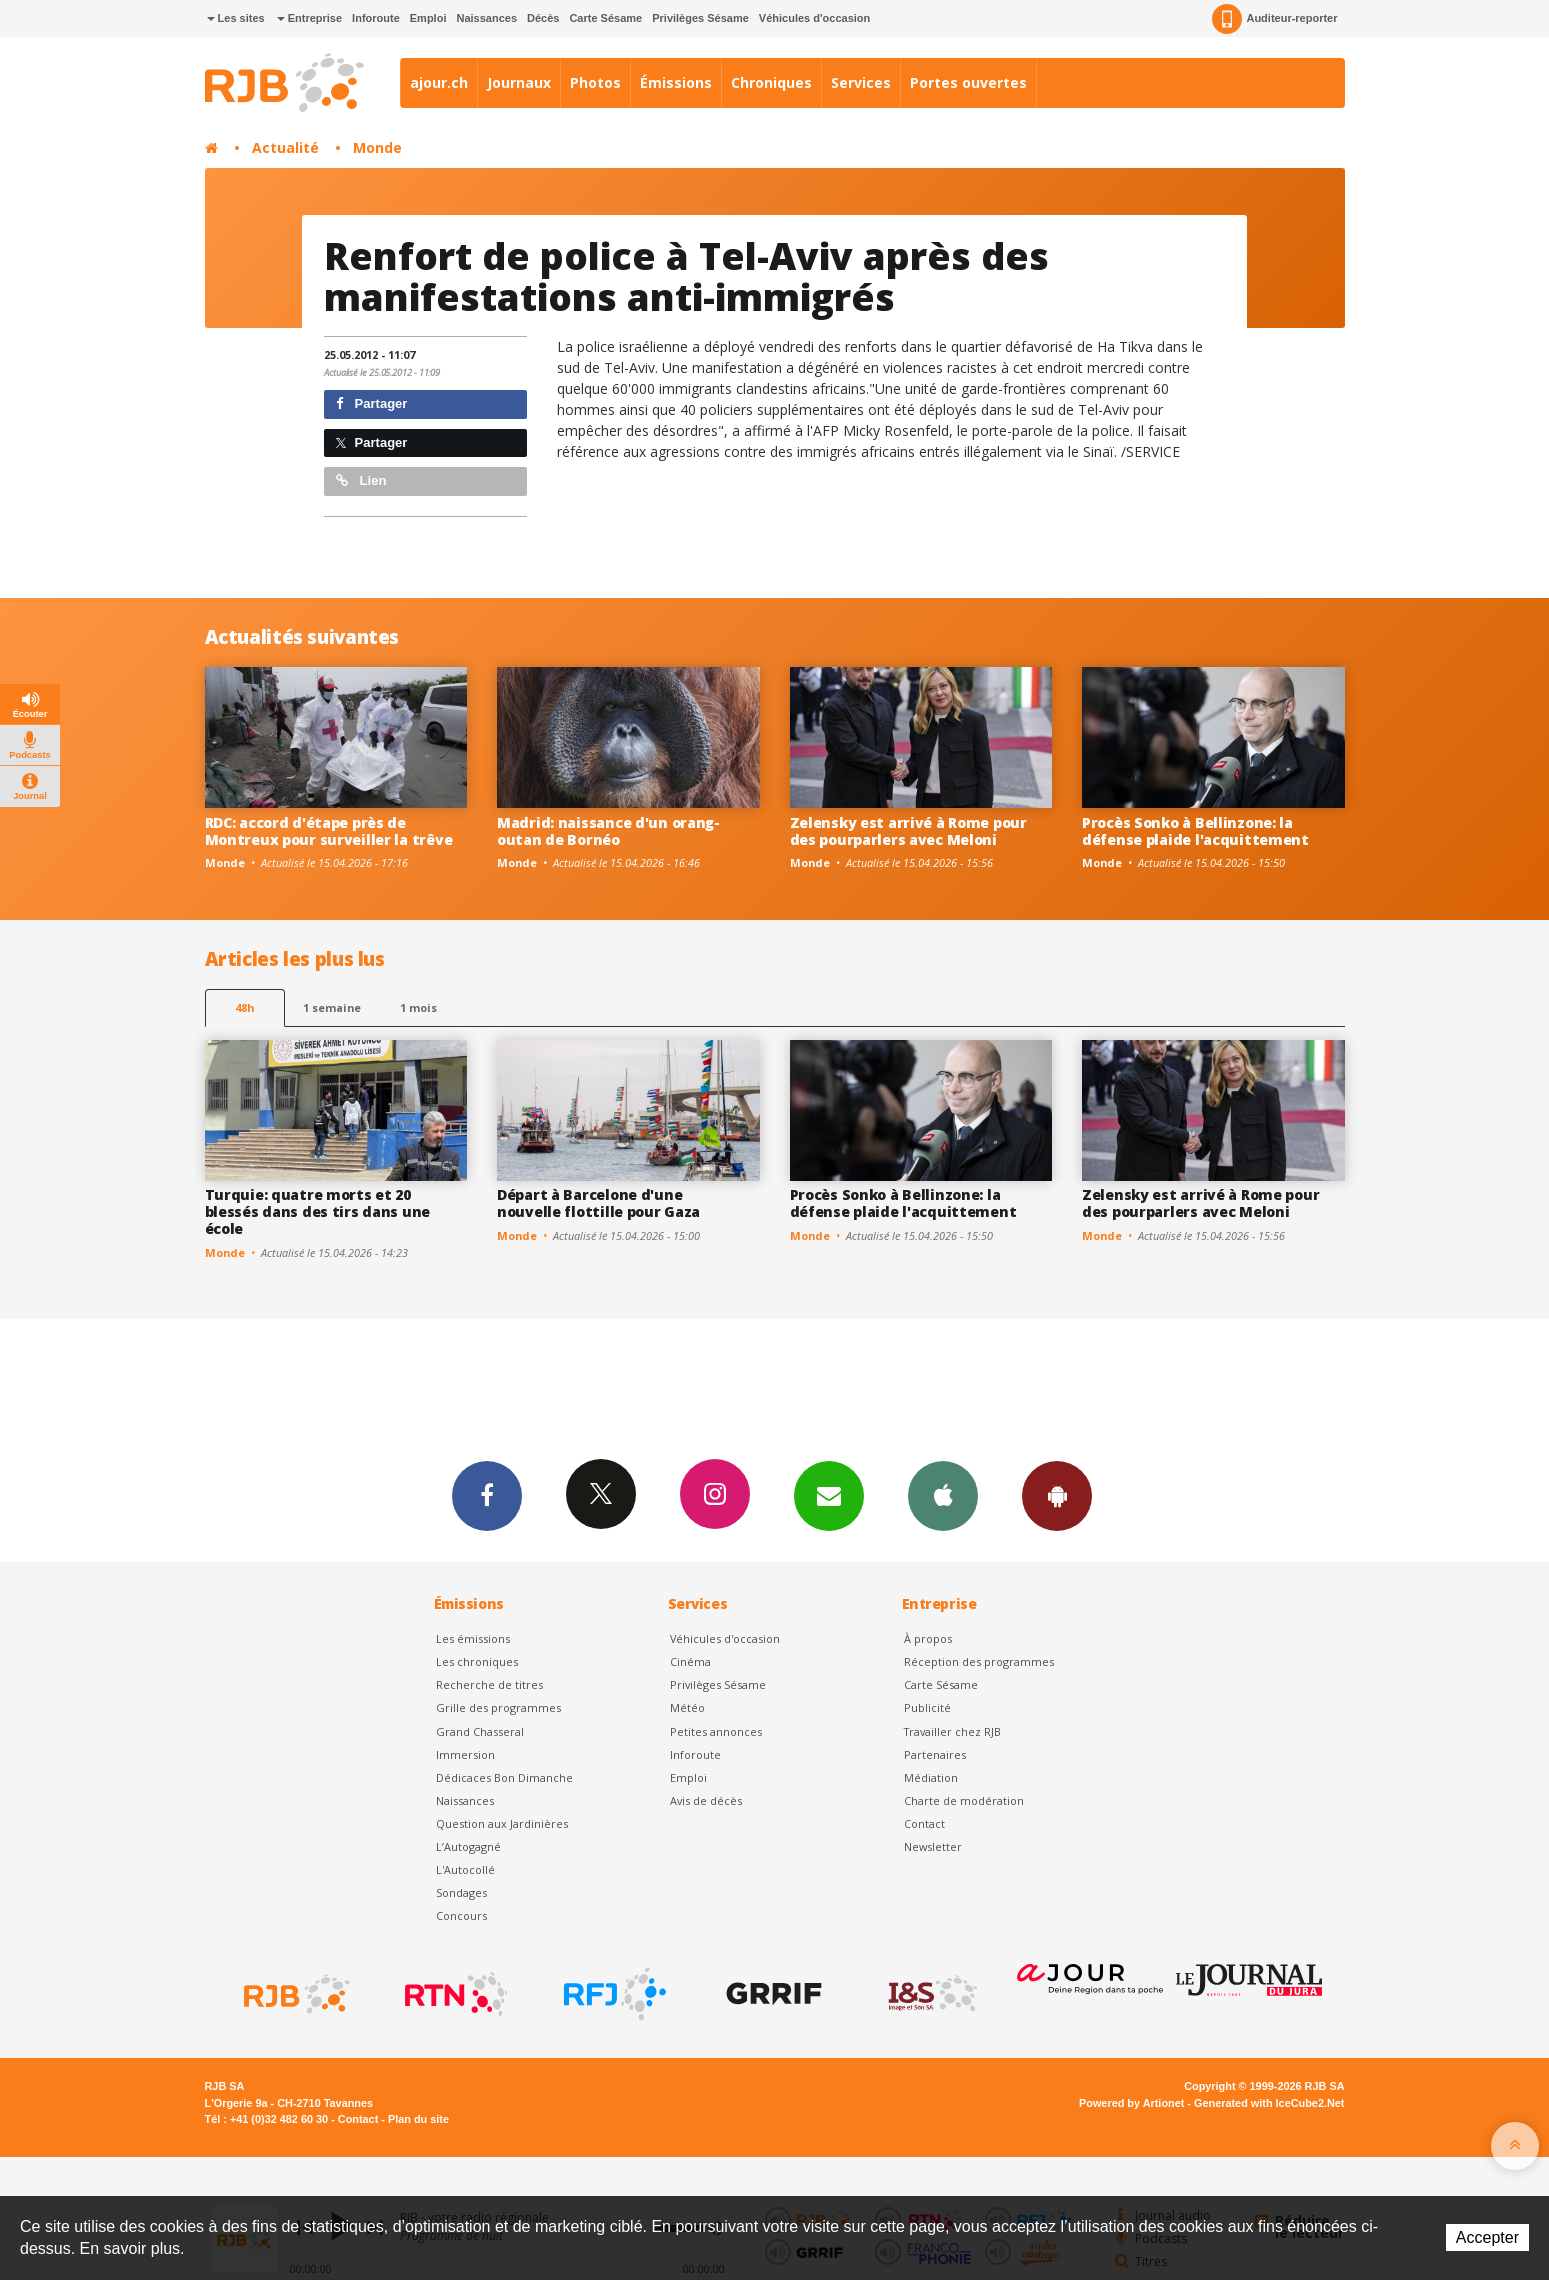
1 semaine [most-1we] (332, 1007)
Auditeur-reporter (1274, 19)
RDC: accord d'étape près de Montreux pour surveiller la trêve (329, 831)
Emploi (428, 18)
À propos (928, 1638)
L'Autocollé (465, 1869)
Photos (595, 82)
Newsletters (829, 1495)
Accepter (1487, 2237)
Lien (361, 480)
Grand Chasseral (480, 1731)
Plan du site (418, 2119)
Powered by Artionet (1131, 2103)
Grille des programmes (498, 1707)
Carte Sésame (605, 18)
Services (861, 82)
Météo (687, 1707)
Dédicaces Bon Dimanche (504, 1777)
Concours (461, 1915)
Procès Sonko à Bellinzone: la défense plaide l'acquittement (1195, 831)
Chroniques (771, 82)
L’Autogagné (468, 1846)
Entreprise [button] (309, 18)
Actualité (285, 147)
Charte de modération (964, 1800)
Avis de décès (706, 1800)
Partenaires (935, 1754)
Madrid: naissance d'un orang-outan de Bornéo (608, 831)
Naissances (486, 18)
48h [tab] (244, 1007)
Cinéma (690, 1661)
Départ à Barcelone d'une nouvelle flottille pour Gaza (598, 1203)
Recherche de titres (489, 1684)
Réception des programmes (979, 1661)
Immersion (465, 1754)
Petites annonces (716, 1731)
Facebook (487, 1495)
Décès (543, 18)
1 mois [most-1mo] (418, 1007)
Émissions (676, 82)
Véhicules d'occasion (814, 18)
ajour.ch (439, 82)
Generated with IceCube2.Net (1269, 2103)
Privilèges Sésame (700, 18)
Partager (371, 403)
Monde (377, 147)
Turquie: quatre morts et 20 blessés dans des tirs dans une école (318, 1211)
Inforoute (376, 18)
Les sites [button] (236, 18)
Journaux (519, 82)
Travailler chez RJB (952, 1731)
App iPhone (943, 1495)
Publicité (927, 1707)
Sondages (461, 1892)
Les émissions (473, 1638)
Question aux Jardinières (502, 1823)
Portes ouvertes (968, 82)
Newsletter (933, 1846)
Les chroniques (477, 1661)
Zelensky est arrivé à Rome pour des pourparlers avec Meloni (908, 831)
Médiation (931, 1777)
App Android (1057, 1495)
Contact (924, 1823)
